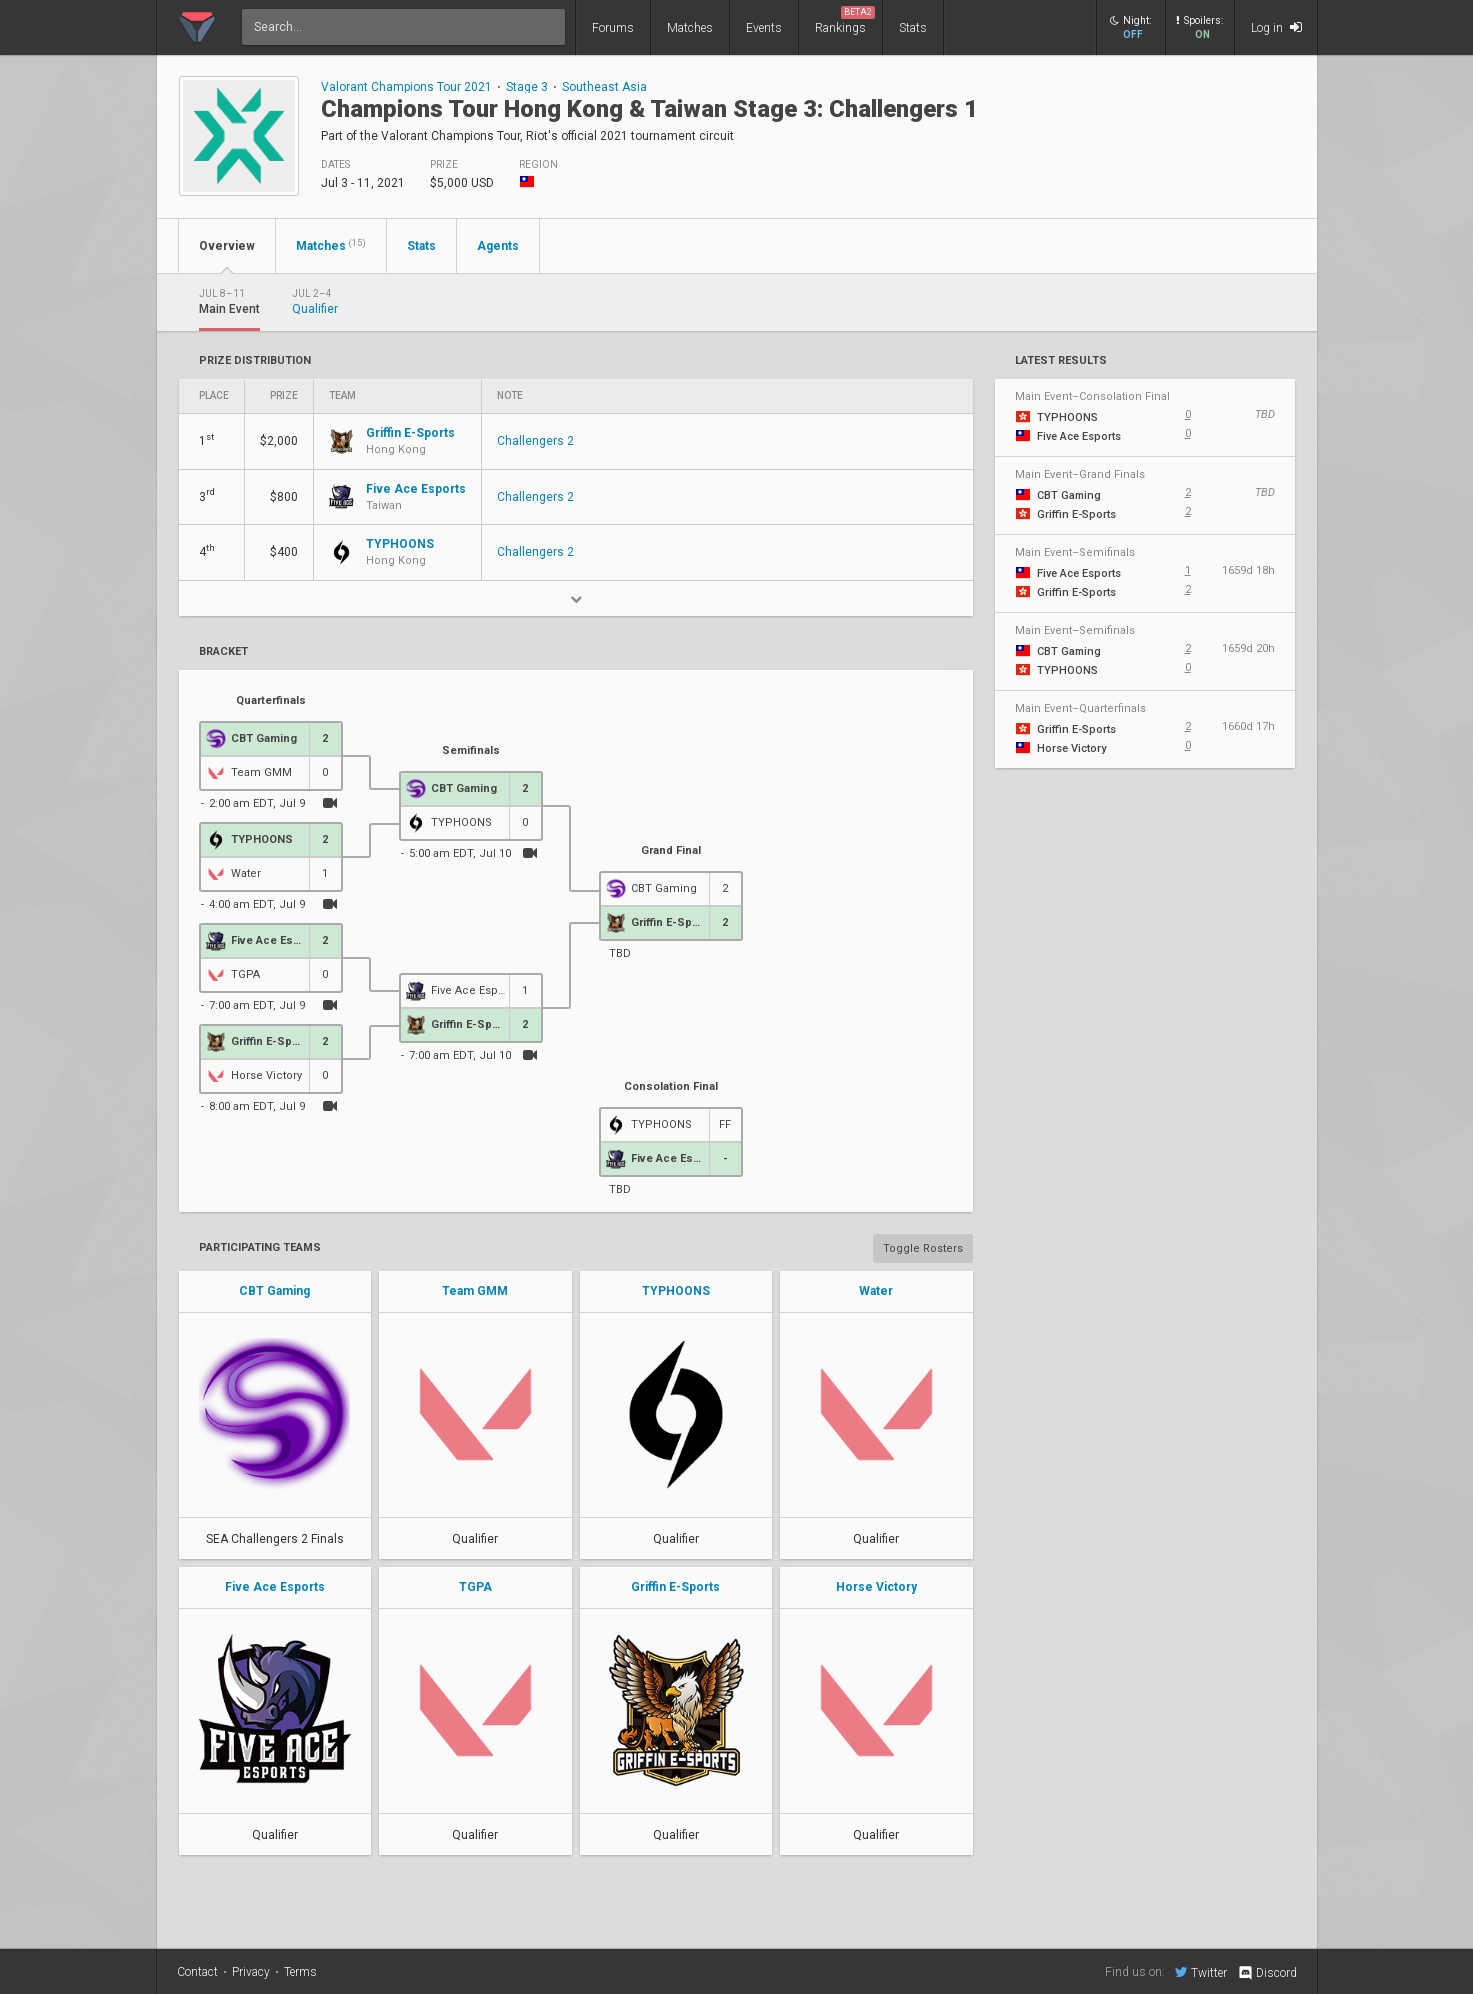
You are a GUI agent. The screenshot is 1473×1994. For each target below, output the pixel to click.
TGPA (475, 1587)
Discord (1266, 1973)
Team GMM (475, 1291)
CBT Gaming (274, 1291)
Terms (300, 1972)
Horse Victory (876, 1587)
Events (764, 28)
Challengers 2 (535, 441)
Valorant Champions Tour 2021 (406, 87)
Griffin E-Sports (675, 1587)
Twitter (1201, 1972)
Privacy (251, 1972)
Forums (613, 28)
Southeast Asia (604, 87)
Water (876, 1291)
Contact (197, 1972)
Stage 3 (527, 87)
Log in (1276, 27)
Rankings (845, 20)
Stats (913, 28)
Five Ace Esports (275, 1587)
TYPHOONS (676, 1291)
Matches (690, 28)
